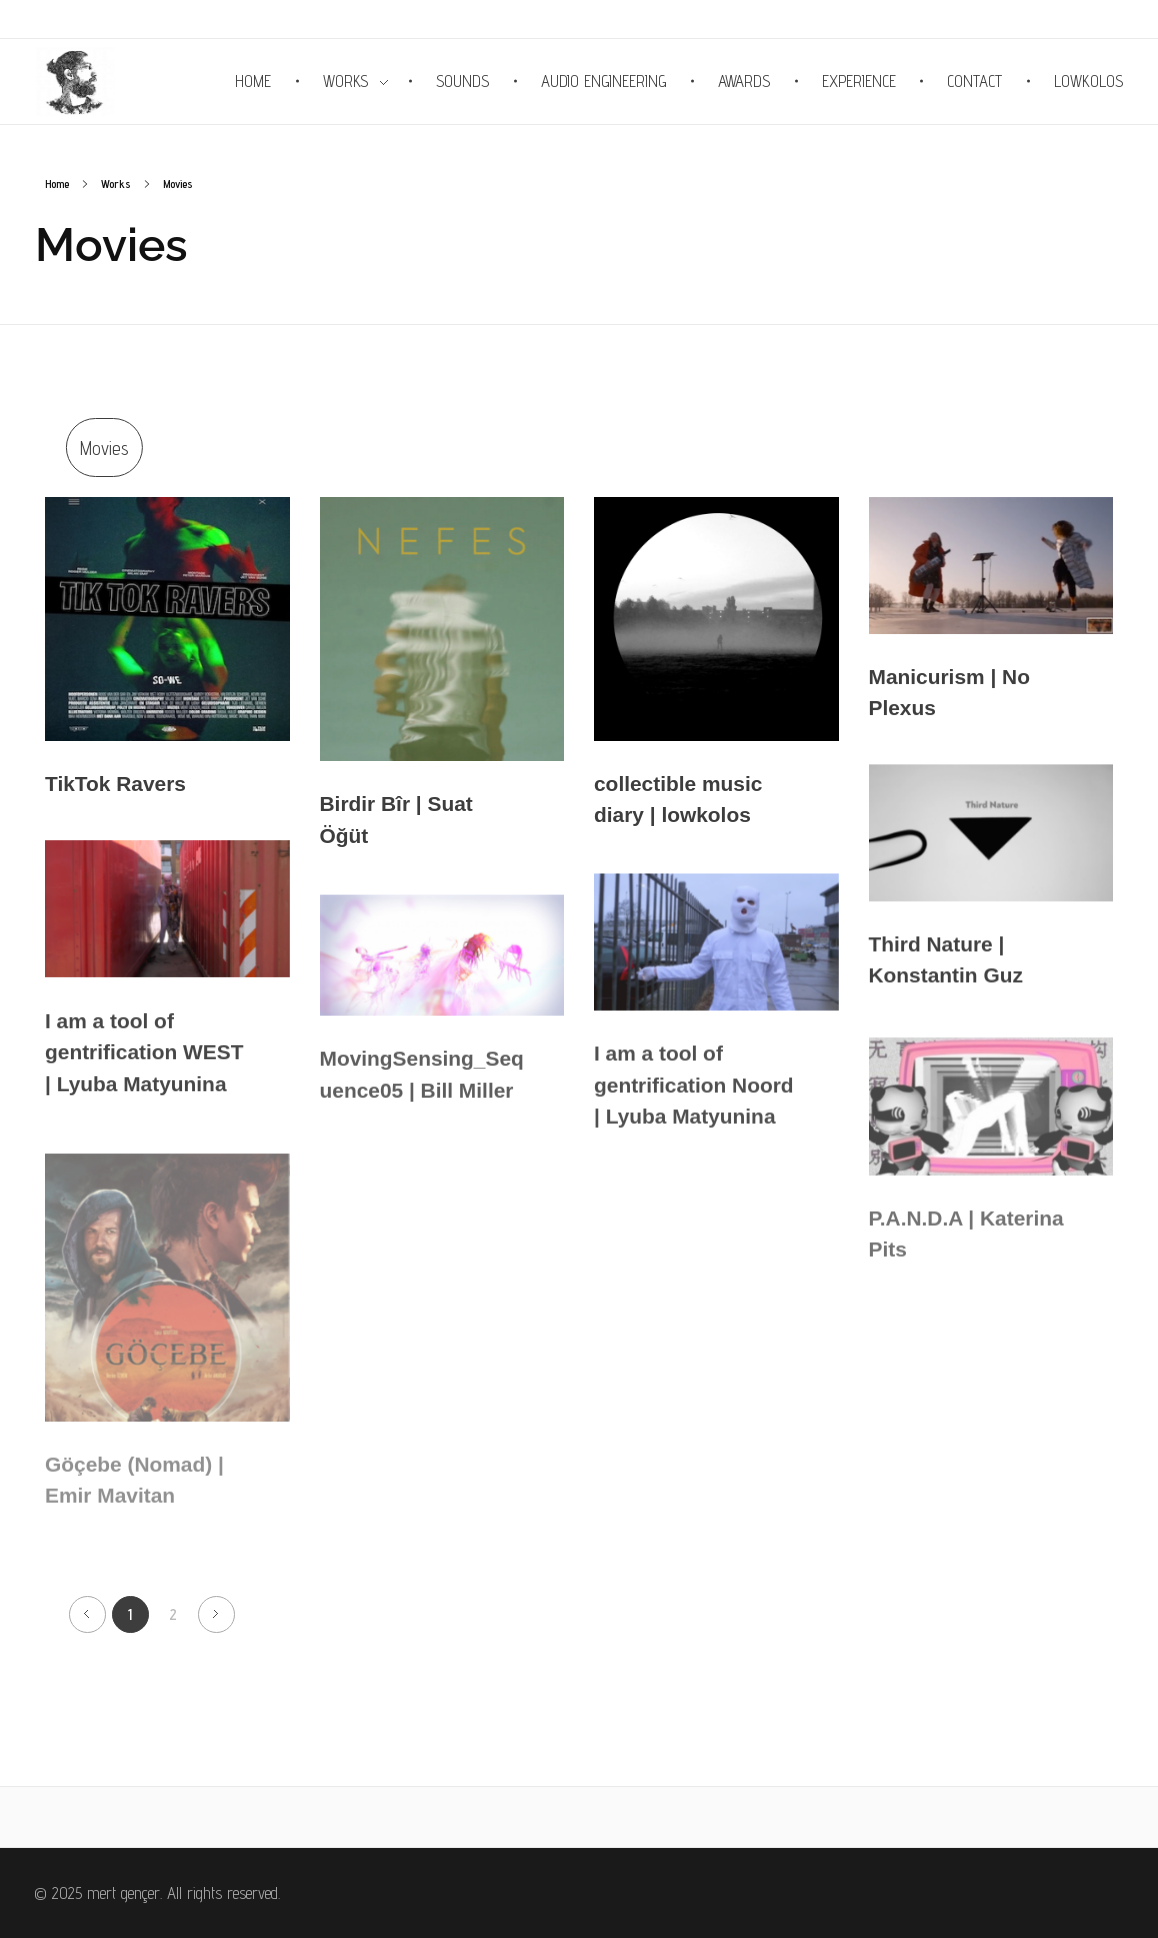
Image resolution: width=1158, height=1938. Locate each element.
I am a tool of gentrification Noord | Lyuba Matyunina (694, 1100)
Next (216, 1614)
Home (57, 183)
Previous (87, 1614)
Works (116, 183)
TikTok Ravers (115, 784)
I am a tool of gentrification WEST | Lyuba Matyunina (144, 1063)
